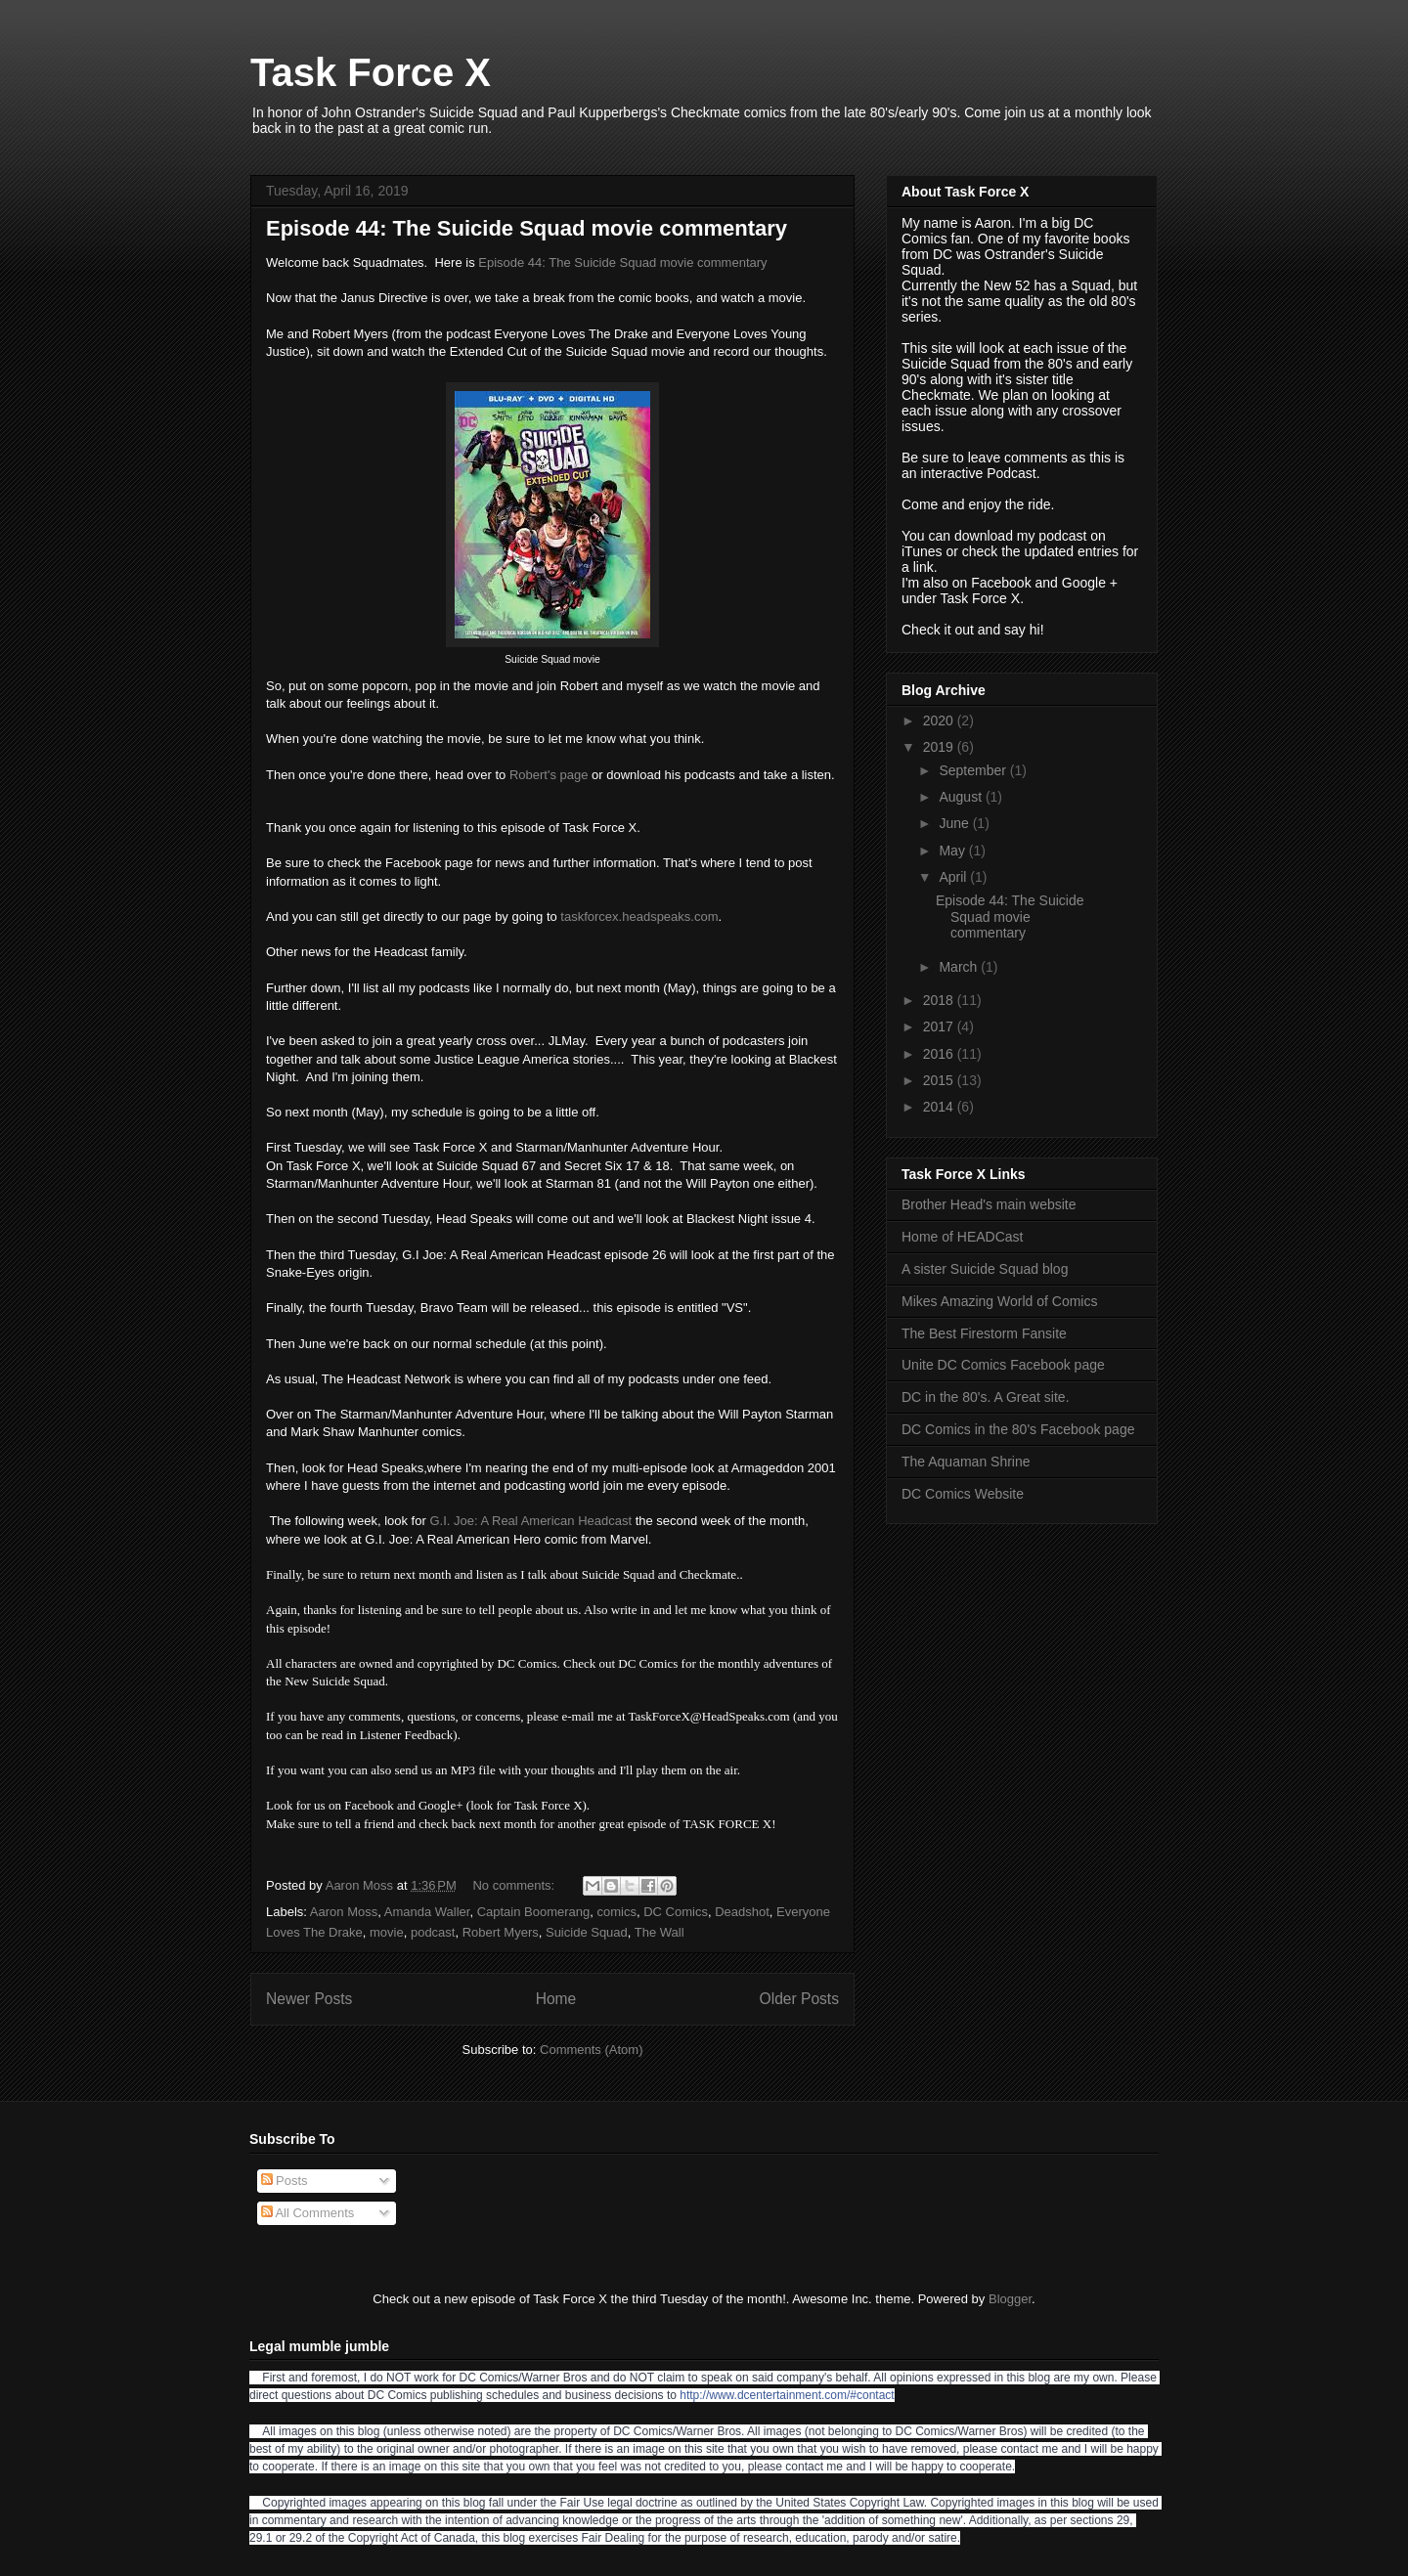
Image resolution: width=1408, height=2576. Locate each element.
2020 (940, 720)
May (953, 850)
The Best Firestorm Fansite (984, 1333)
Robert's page (549, 774)
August (962, 797)
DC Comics (675, 1911)
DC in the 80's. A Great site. (986, 1397)
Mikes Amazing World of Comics (999, 1301)
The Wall (659, 1932)
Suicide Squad (587, 1932)
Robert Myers (500, 1932)
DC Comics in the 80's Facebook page (1018, 1429)
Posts (284, 2180)
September (974, 770)
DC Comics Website (963, 1494)
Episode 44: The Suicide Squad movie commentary (526, 228)
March (960, 967)
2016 (940, 1054)
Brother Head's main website (989, 1204)
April (954, 877)
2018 (940, 1000)
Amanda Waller (427, 1911)
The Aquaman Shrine (966, 1461)
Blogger (1010, 2299)
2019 (940, 747)
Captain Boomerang (534, 1911)
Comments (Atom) (591, 2049)
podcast (433, 1932)
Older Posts (799, 1998)
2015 (940, 1080)
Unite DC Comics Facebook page (1003, 1365)
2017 (940, 1026)
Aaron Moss (343, 1911)
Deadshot (742, 1911)
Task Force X (370, 72)
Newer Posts (309, 1998)
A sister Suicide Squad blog (985, 1269)
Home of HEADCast (962, 1236)
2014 (940, 1106)
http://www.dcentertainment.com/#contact (787, 2395)
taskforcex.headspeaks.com (639, 916)
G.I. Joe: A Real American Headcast (530, 1520)
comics (617, 1911)
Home (556, 1998)
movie (387, 1932)
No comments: (514, 1885)
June (955, 823)
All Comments (308, 2212)
